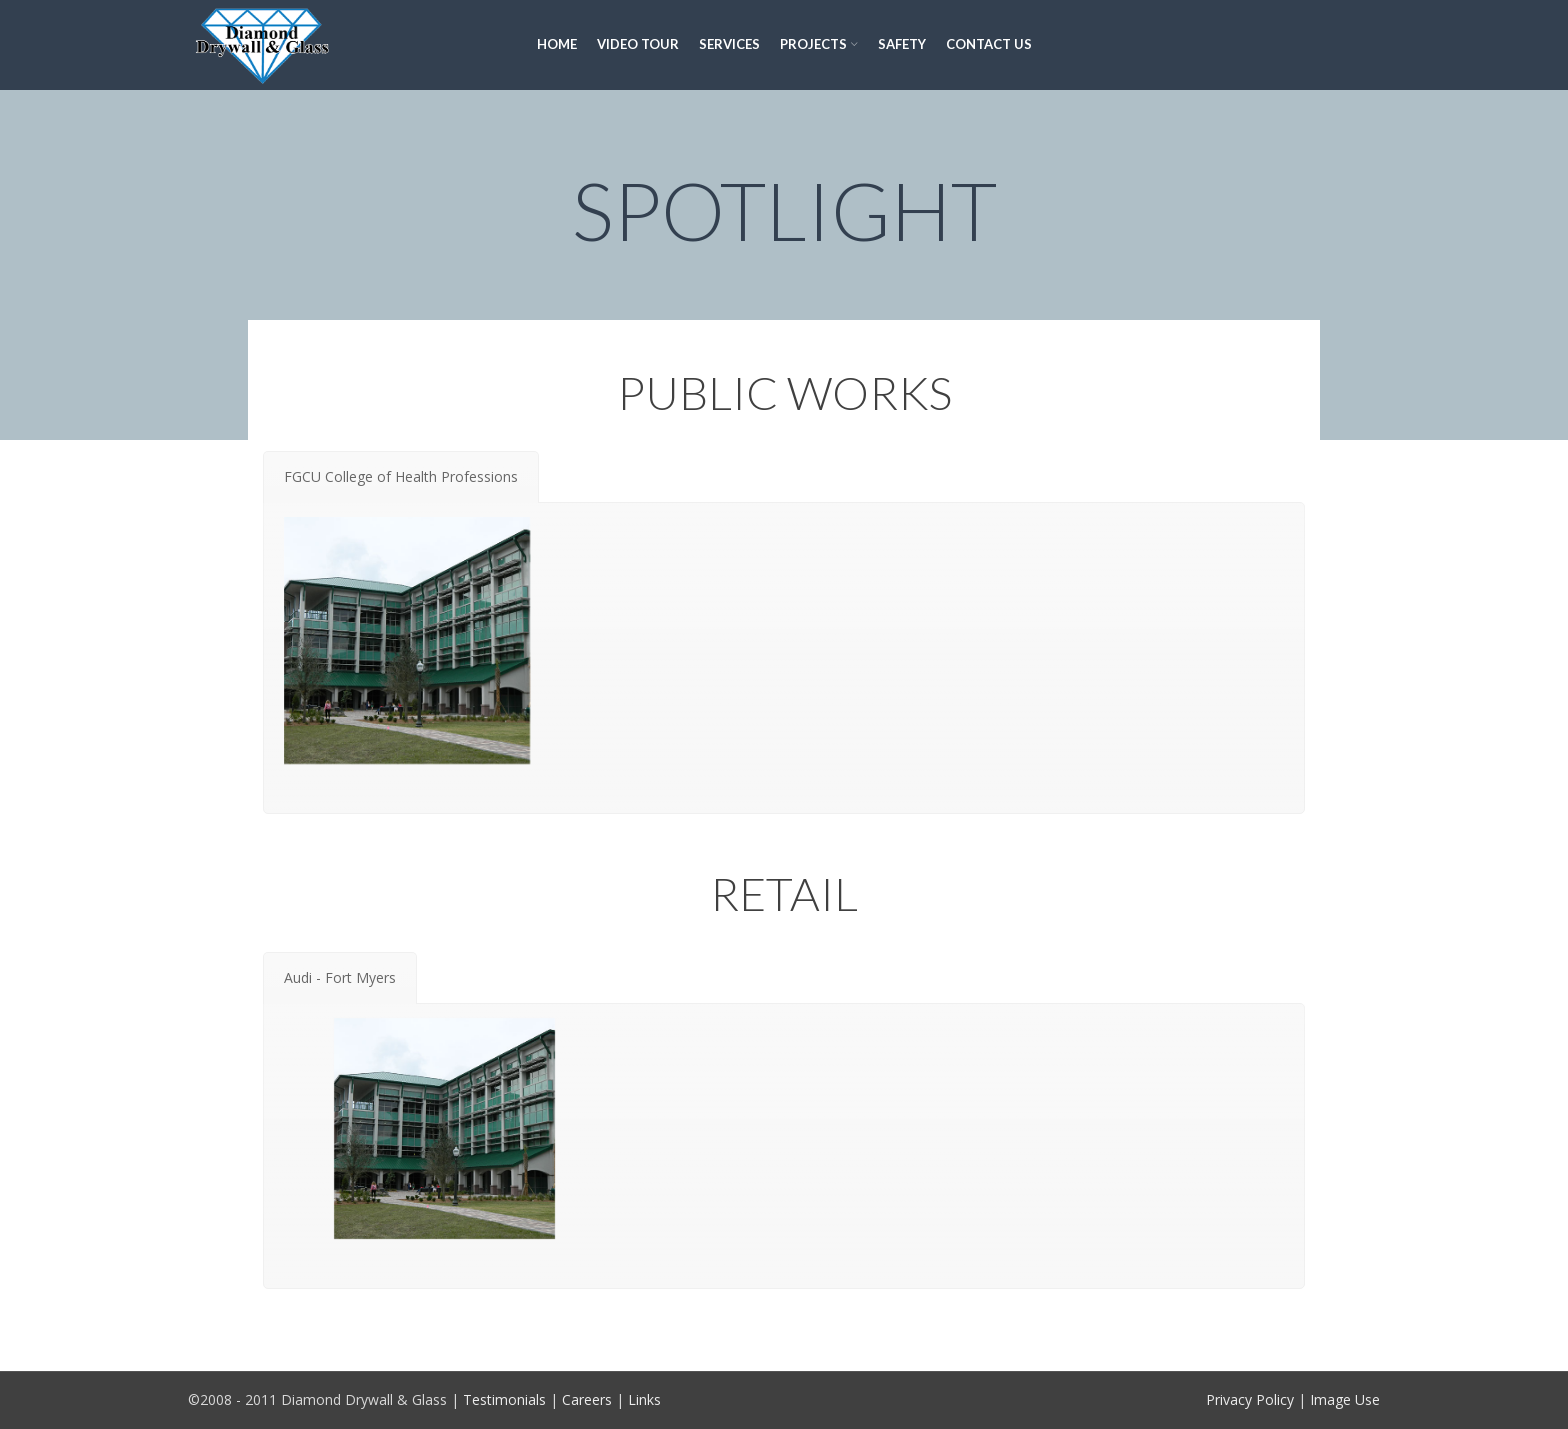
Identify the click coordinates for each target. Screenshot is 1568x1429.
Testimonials (504, 1399)
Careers (587, 1399)
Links (644, 1399)
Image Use (1345, 1399)
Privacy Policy (1250, 1399)
